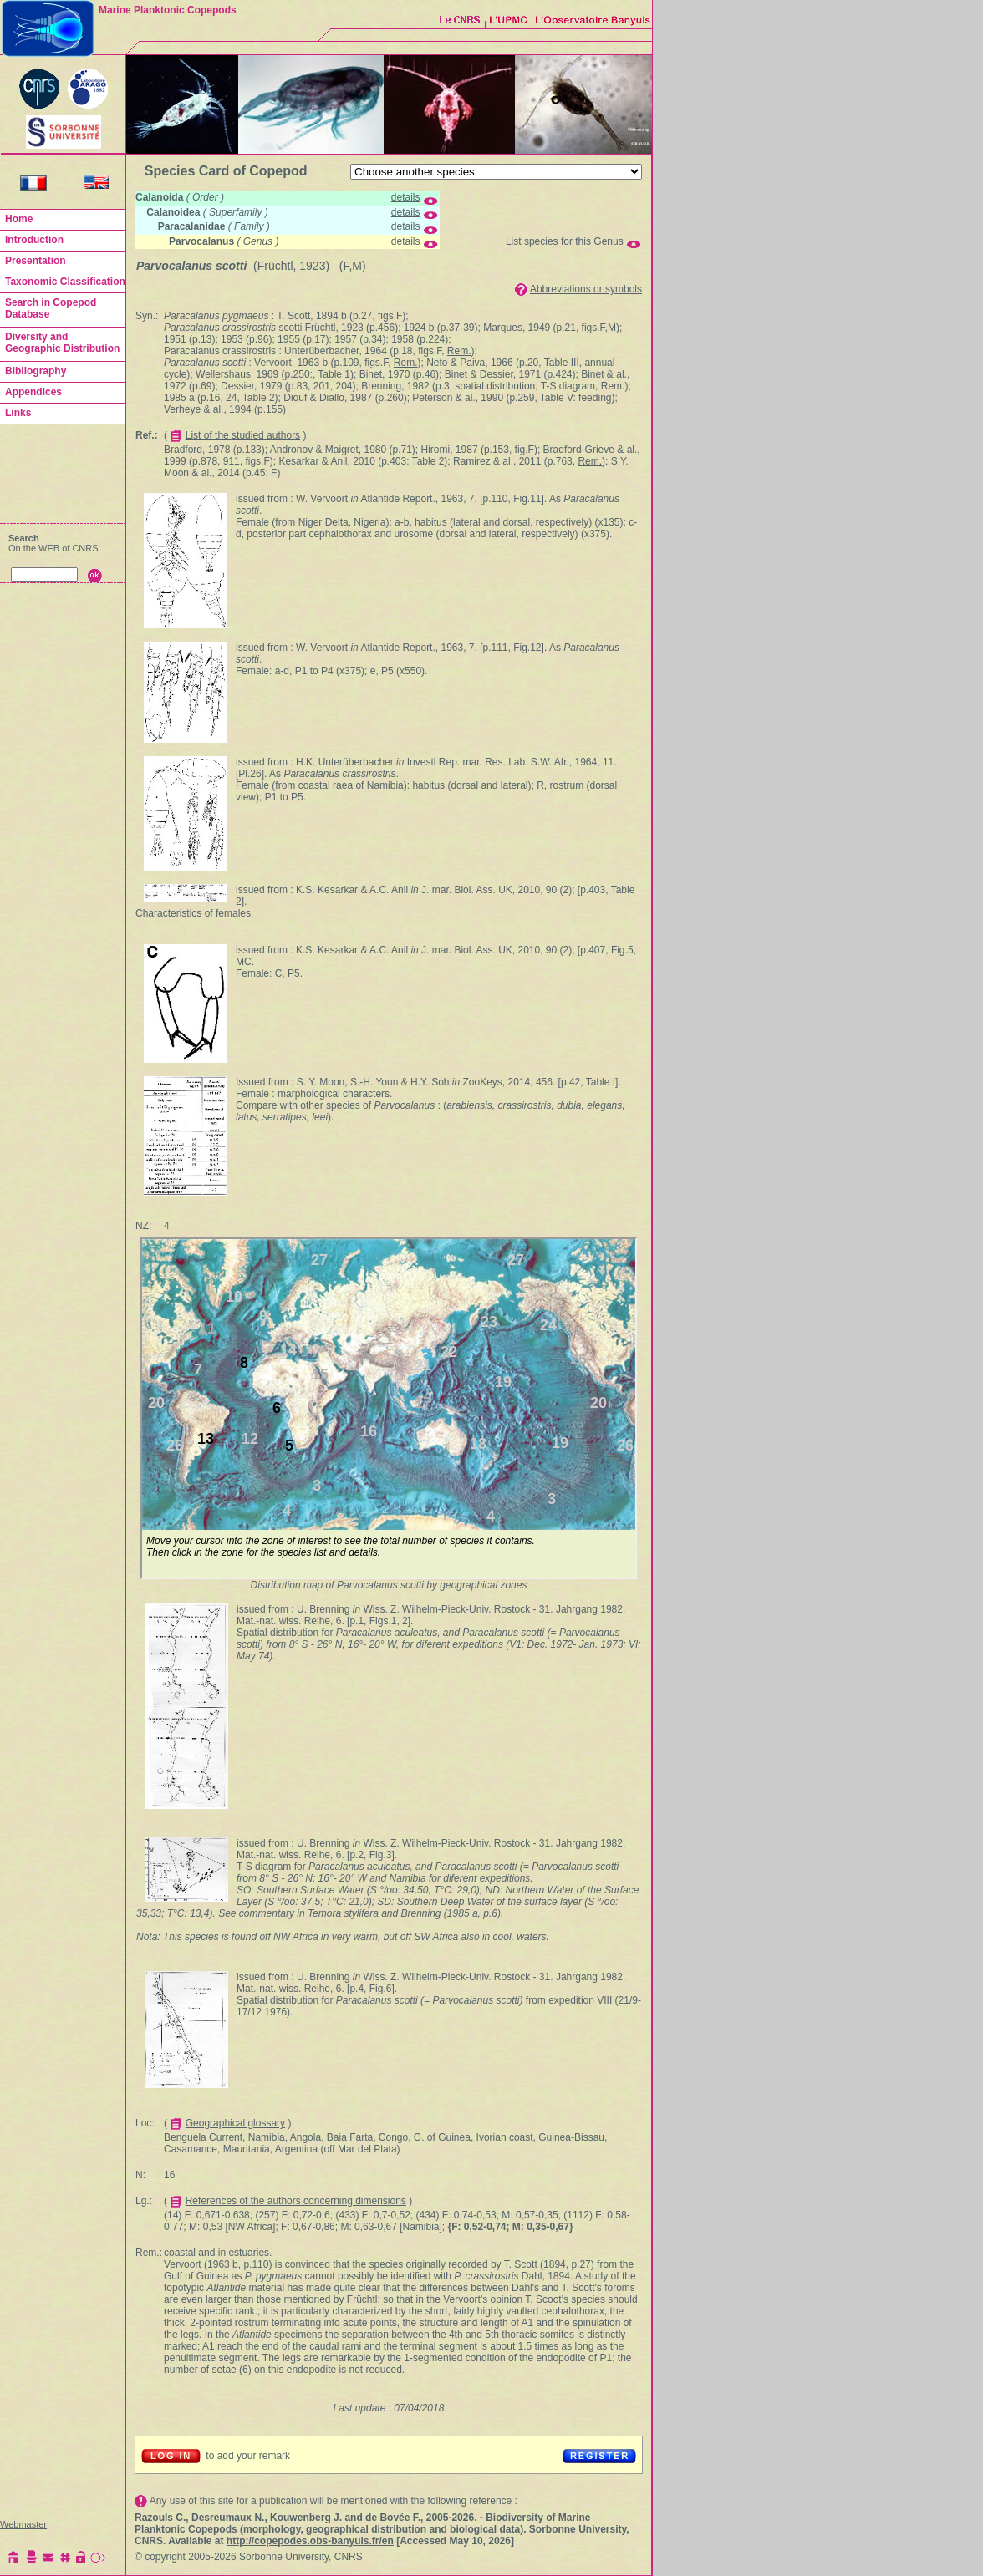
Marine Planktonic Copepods (168, 10)
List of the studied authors (243, 435)
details (405, 197)
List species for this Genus (565, 241)
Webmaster (23, 2524)
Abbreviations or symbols (586, 289)
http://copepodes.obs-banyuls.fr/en (310, 2541)
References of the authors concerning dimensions (296, 2201)
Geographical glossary (235, 2123)
